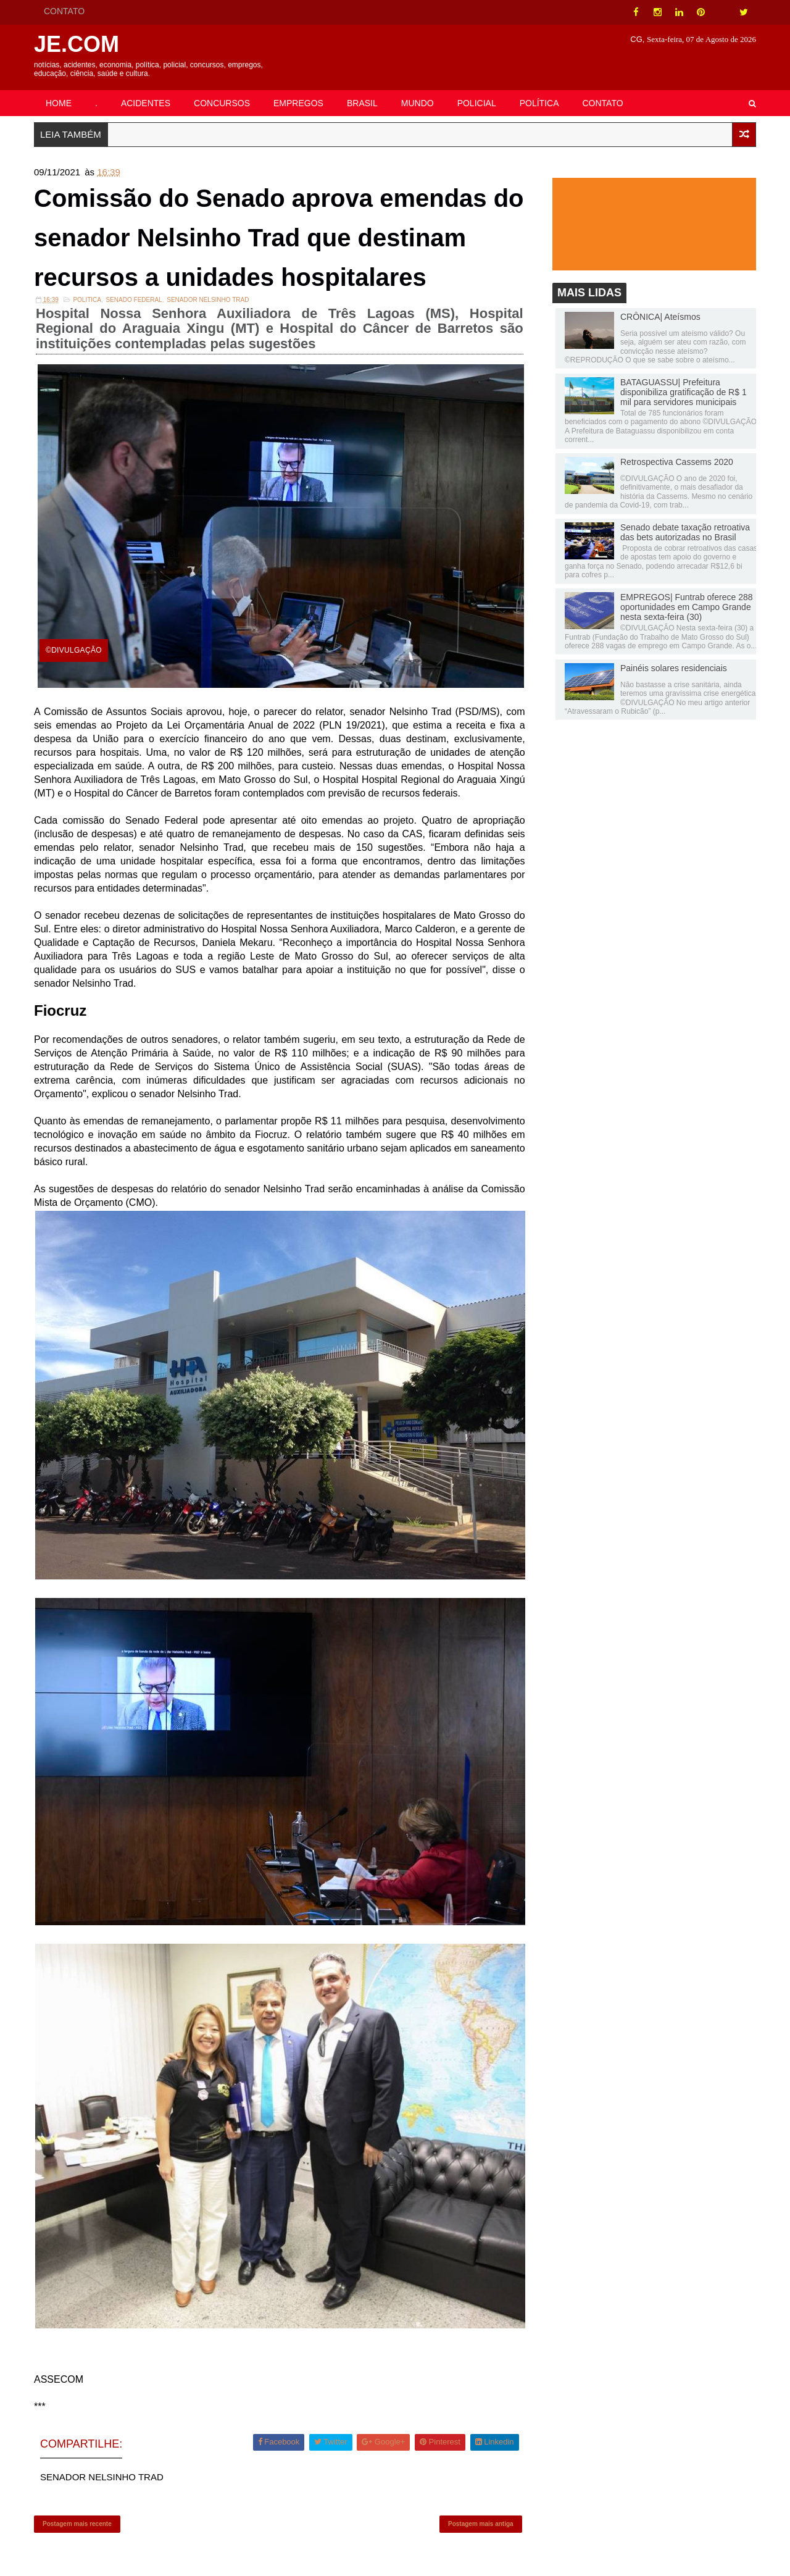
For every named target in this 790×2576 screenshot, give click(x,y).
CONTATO (64, 11)
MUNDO (417, 103)
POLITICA (87, 299)
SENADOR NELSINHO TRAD (208, 299)
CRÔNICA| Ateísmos (660, 317)
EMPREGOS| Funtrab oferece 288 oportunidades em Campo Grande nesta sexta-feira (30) (686, 607)
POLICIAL (476, 103)
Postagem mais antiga (481, 2523)
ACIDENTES (145, 103)
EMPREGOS (298, 103)
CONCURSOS (222, 103)
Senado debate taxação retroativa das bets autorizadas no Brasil (685, 532)
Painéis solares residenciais (673, 668)
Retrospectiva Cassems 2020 (676, 462)
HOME (59, 103)
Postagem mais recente (77, 2523)
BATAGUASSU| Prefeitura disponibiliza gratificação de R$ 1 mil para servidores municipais (683, 392)
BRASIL (362, 103)
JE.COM (76, 44)
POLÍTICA (539, 103)
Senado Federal (134, 299)
